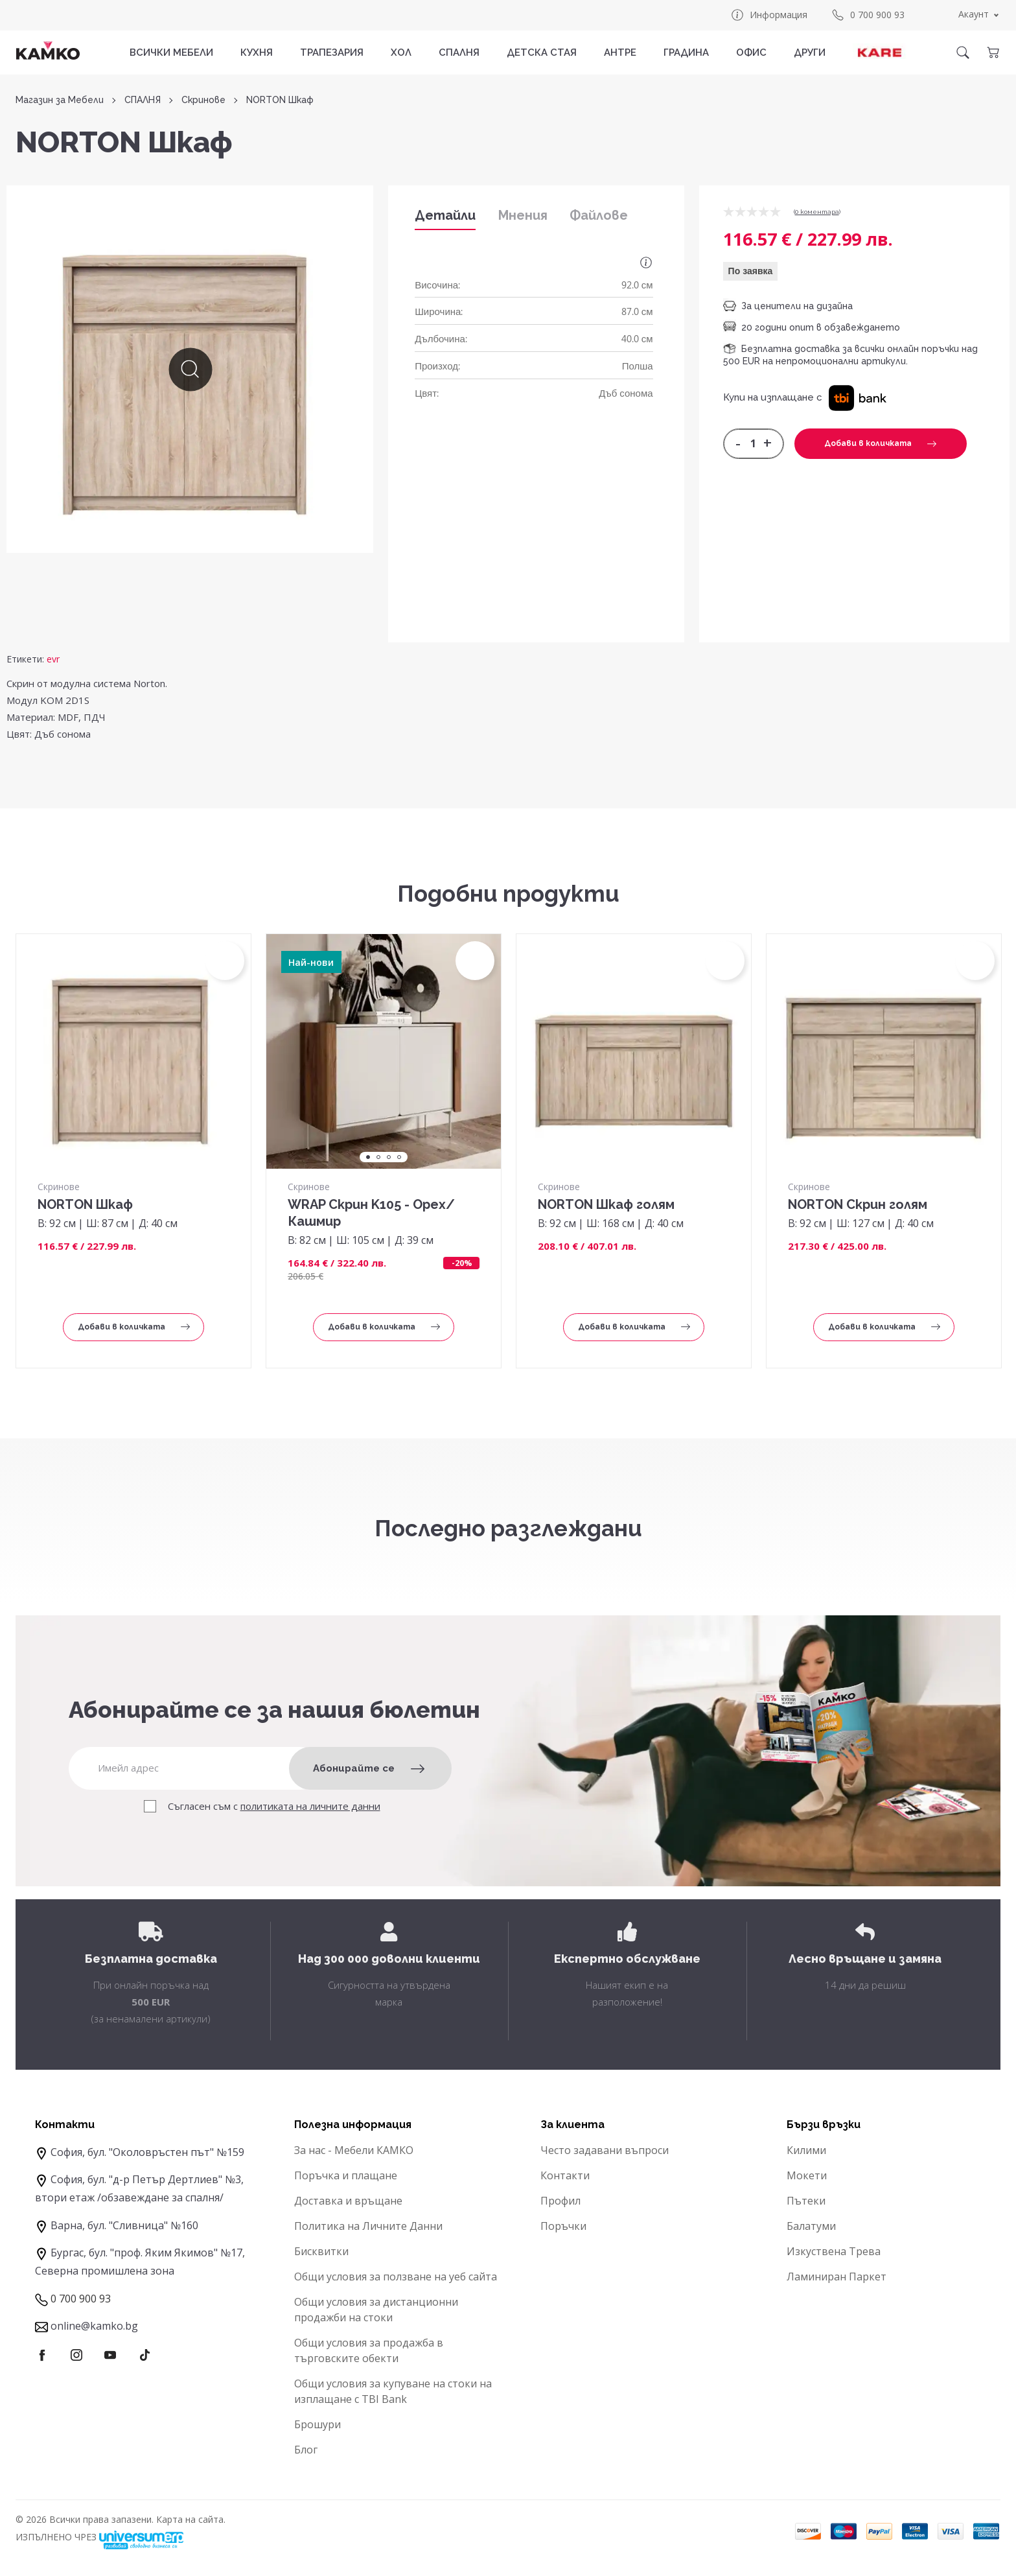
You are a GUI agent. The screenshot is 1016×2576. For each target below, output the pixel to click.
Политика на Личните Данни (368, 2226)
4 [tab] (399, 1157)
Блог (306, 2449)
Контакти (565, 2175)
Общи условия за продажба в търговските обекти (368, 2350)
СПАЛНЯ (459, 52)
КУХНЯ (256, 52)
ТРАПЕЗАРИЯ (332, 52)
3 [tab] (389, 1157)
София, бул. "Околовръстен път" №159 (147, 2152)
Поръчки (563, 2226)
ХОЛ (401, 52)
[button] (857, 397)
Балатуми (811, 2226)
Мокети (807, 2175)
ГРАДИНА (686, 52)
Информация (768, 15)
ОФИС (751, 52)
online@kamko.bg (94, 2326)
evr (53, 659)
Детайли (445, 215)
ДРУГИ (810, 52)
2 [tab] (378, 1157)
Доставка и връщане (348, 2201)
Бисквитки (321, 2251)
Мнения (523, 215)
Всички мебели (171, 52)
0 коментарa (817, 211)
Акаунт (973, 14)
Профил (560, 2201)
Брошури (317, 2424)
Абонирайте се (368, 1768)
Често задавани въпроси (604, 2150)
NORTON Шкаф (85, 1204)
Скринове (203, 100)
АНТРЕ (620, 52)
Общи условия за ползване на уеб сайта (395, 2276)
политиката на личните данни (310, 1805)
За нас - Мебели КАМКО (353, 2150)
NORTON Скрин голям (857, 1204)
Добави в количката (880, 443)
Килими (806, 2150)
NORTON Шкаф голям (606, 1204)
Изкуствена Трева (834, 2251)
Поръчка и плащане (345, 2175)
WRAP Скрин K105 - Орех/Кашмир (371, 1213)
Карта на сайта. (190, 2519)
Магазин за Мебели (60, 100)
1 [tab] (368, 1157)
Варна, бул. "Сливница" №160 (124, 2225)
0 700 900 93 (868, 15)
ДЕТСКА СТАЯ (542, 52)
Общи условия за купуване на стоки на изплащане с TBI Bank (393, 2391)
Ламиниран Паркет (836, 2276)
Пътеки (806, 2201)
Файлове (599, 215)
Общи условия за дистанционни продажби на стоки (376, 2309)
